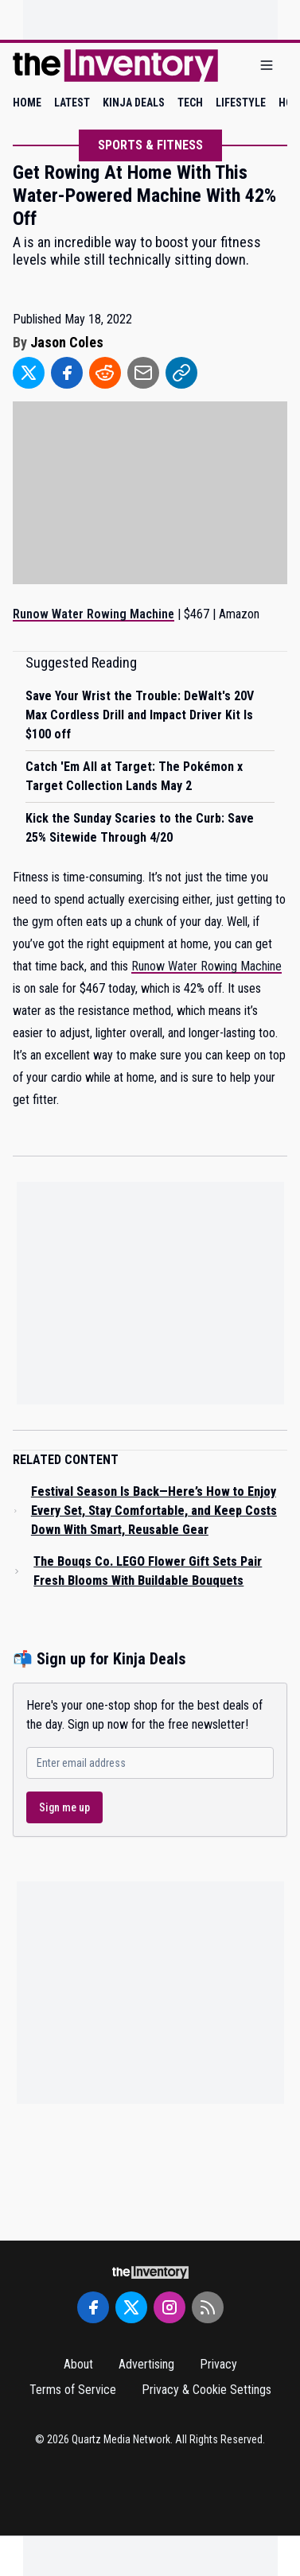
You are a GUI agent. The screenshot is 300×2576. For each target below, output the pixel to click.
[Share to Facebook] (67, 373)
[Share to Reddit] (105, 373)
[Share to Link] (181, 373)
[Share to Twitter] (29, 373)
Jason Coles (66, 342)
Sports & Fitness (150, 145)
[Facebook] (93, 2307)
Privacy (218, 2364)
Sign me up (64, 1807)
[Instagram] (169, 2307)
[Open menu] (267, 65)
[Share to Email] (143, 373)
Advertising (146, 2364)
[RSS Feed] (208, 2307)
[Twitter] (131, 2307)
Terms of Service (72, 2389)
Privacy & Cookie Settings (206, 2389)
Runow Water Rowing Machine (206, 966)
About (78, 2364)
